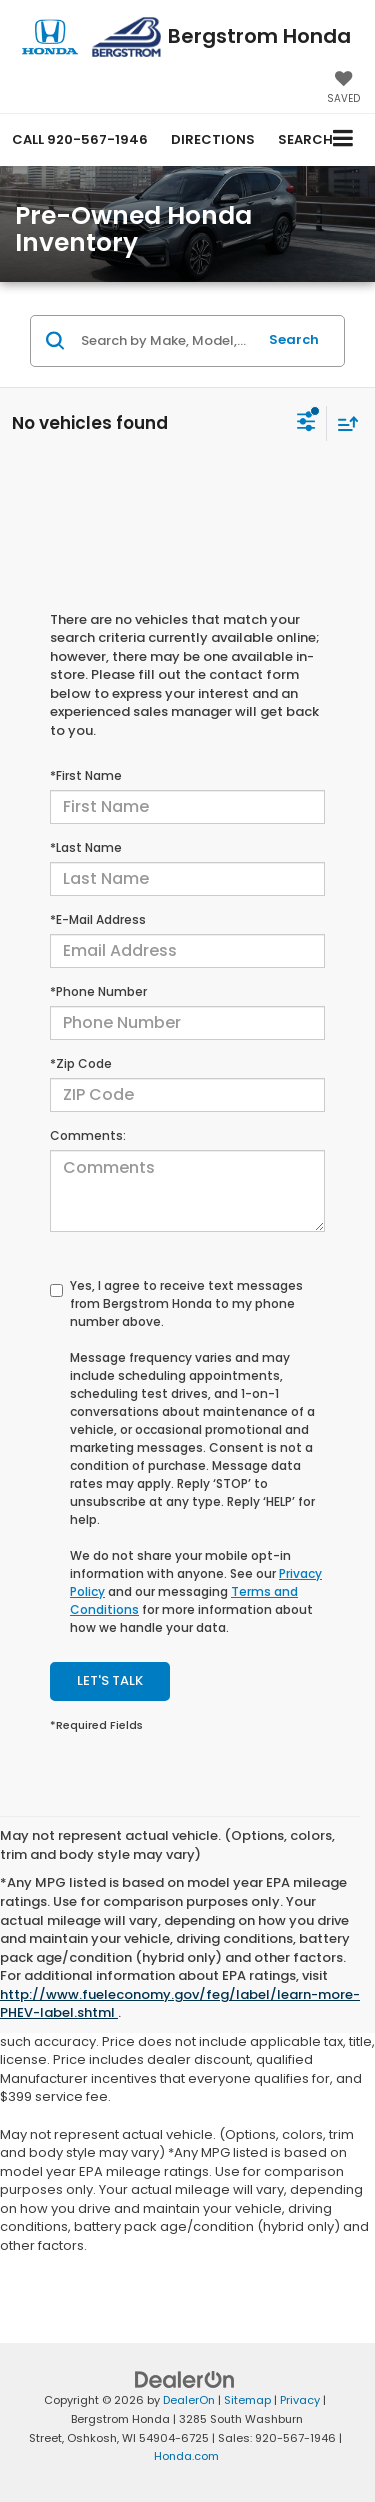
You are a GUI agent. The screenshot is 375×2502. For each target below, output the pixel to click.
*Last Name (86, 847)
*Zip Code (81, 1063)
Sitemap (247, 2400)
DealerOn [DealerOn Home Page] (189, 2400)
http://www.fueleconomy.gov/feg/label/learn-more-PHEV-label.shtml (180, 2004)
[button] (80, 139)
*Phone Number (98, 991)
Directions (213, 139)
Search (294, 339)
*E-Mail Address (98, 919)
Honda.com (186, 2456)
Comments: (88, 1135)
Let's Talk (110, 1680)
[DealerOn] (185, 2379)
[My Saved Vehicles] (343, 89)
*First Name (86, 775)
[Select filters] (306, 424)
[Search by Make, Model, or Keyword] (166, 341)
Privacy (300, 2400)
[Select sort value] (343, 423)
